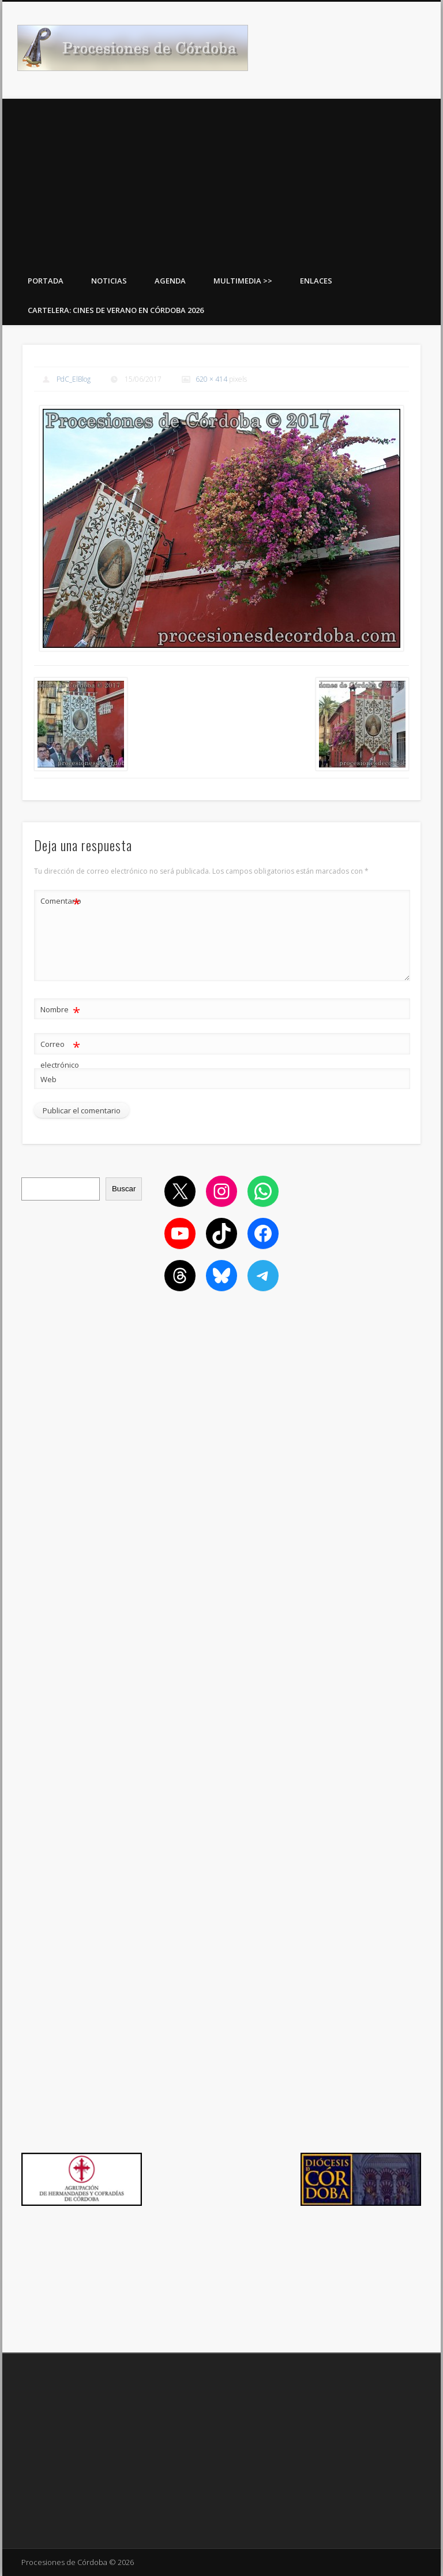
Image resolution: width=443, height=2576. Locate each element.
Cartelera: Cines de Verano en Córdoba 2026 (116, 310)
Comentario (60, 901)
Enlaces (316, 280)
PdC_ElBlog (74, 379)
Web (48, 1079)
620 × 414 (211, 379)
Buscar (124, 1188)
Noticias (109, 280)
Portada (45, 280)
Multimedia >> (242, 280)
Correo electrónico (60, 1052)
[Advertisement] (221, 179)
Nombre (60, 1010)
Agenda (170, 280)
